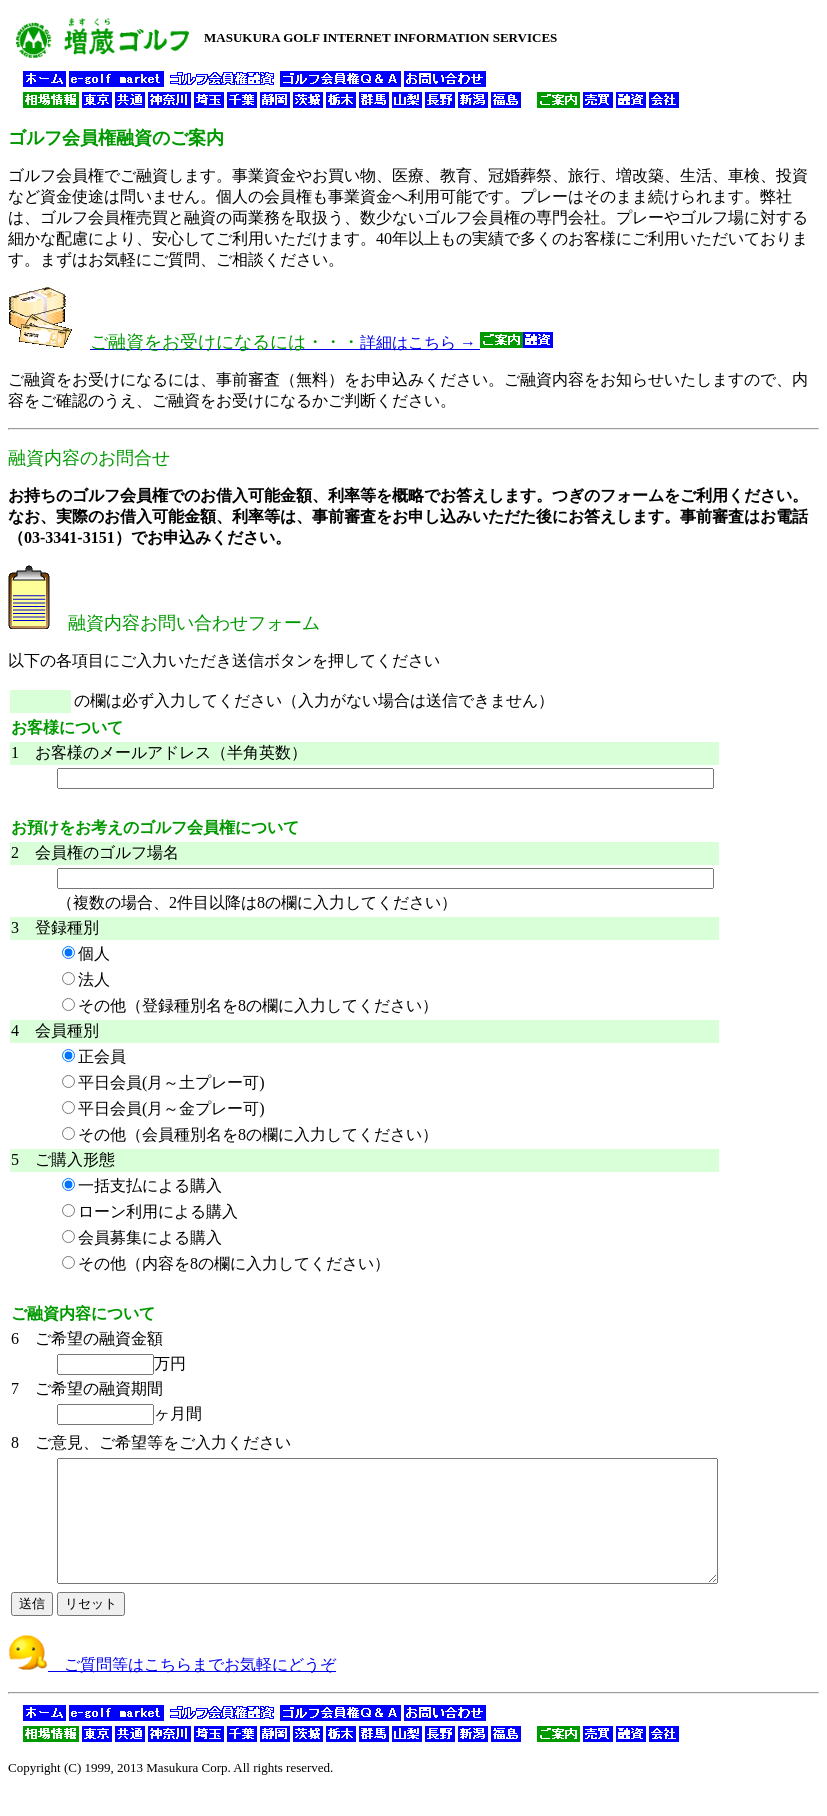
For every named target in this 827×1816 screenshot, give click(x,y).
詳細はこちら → (321, 342)
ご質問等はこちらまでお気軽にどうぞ (172, 1688)
